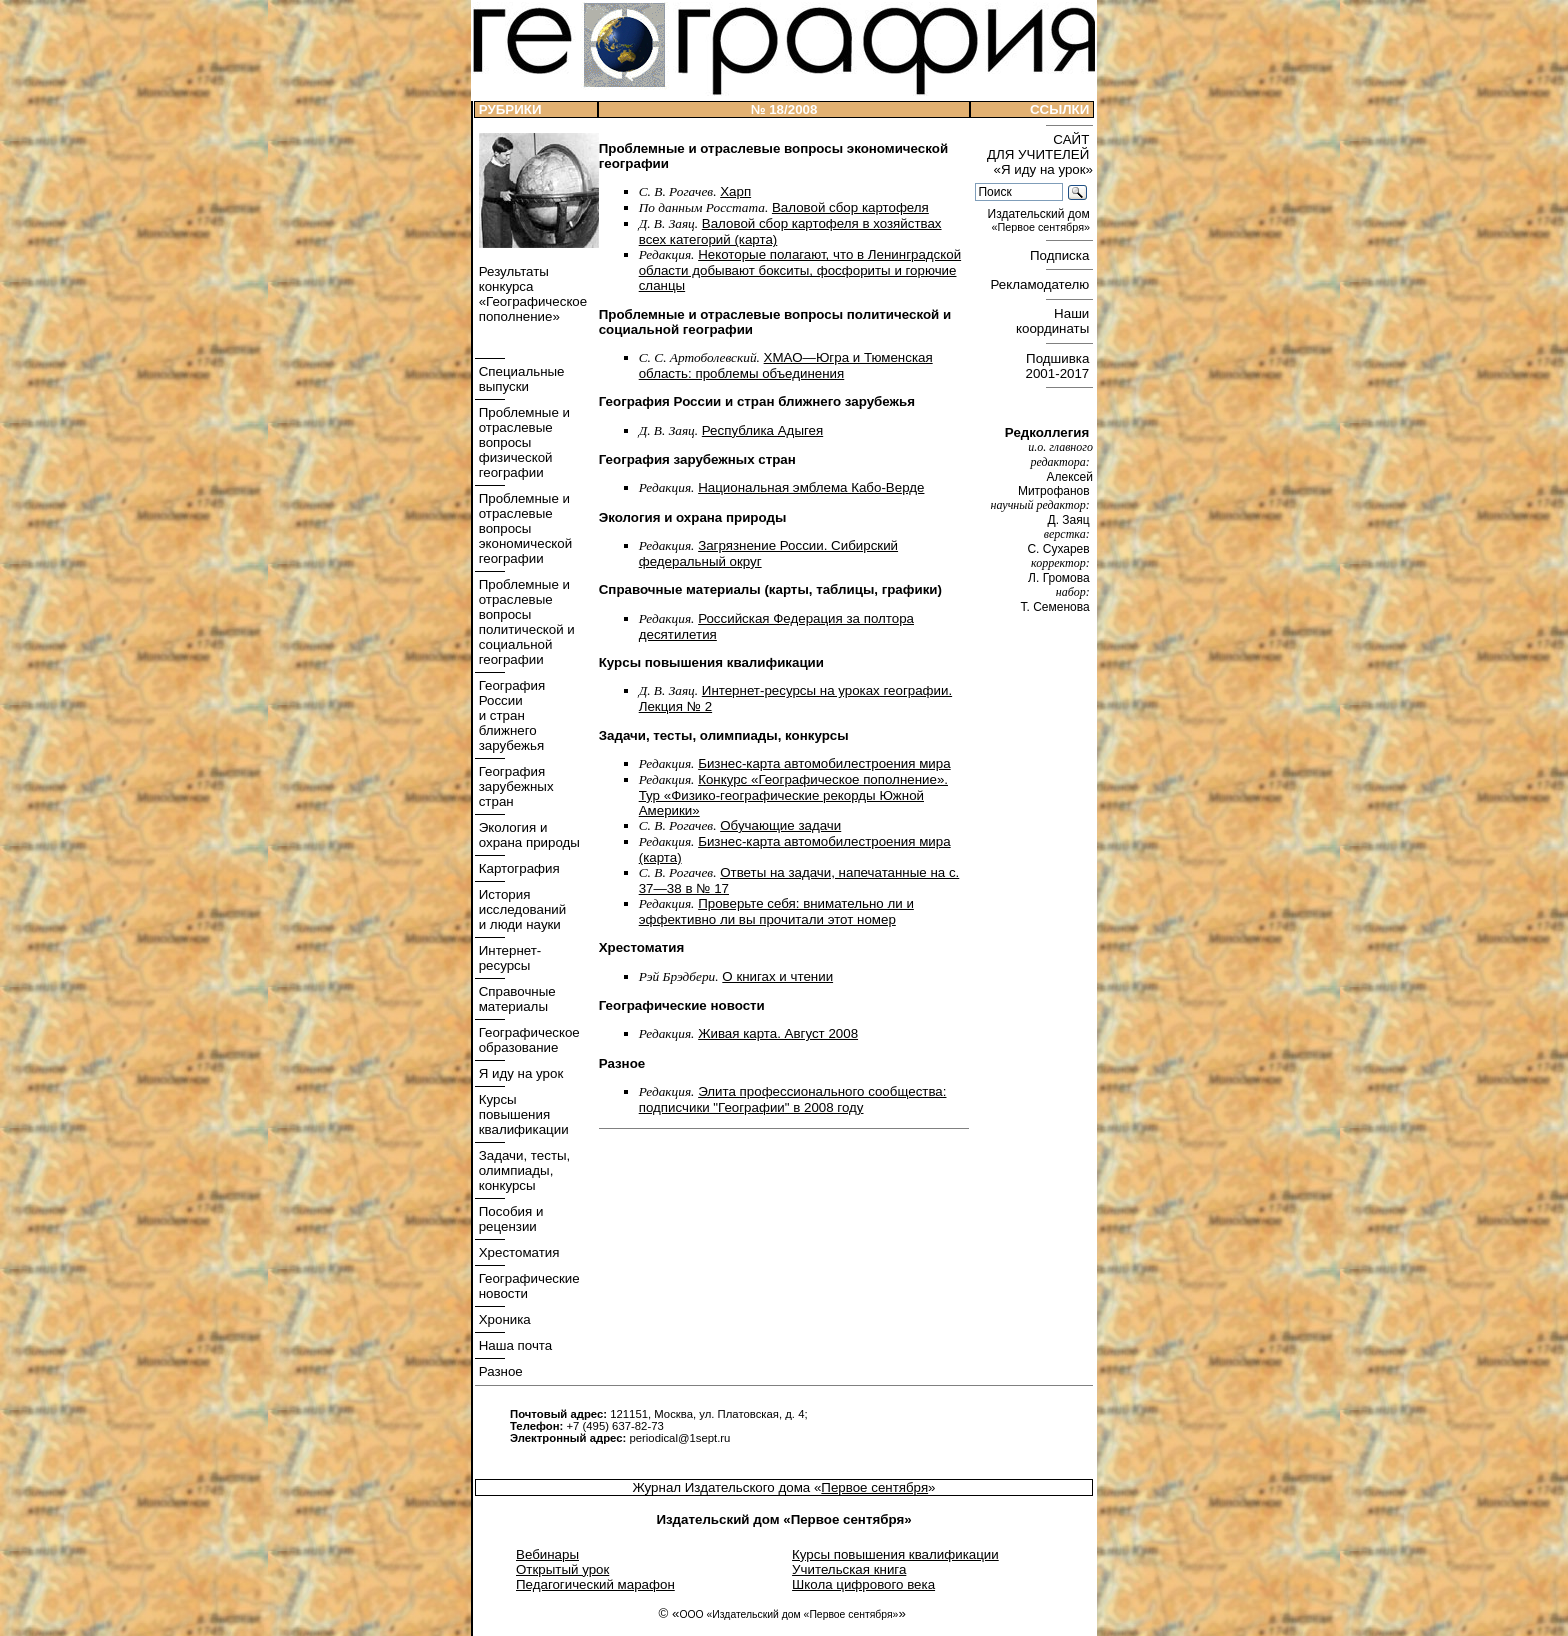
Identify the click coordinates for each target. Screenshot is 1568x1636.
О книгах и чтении (777, 976)
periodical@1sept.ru (679, 1438)
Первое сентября (874, 1487)
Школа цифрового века (863, 1584)
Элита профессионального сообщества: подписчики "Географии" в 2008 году (793, 1099)
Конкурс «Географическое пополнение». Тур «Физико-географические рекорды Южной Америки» (793, 795)
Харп (735, 191)
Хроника (503, 1319)
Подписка (1061, 255)
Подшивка (1059, 366)
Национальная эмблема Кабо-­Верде (811, 487)
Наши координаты (1054, 321)
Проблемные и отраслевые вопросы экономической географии (523, 528)
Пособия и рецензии (509, 1219)
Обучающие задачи (780, 825)
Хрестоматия (517, 1252)
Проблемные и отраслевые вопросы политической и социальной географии (525, 622)
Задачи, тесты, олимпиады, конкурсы (522, 1170)
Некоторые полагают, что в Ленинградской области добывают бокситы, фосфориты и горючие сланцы (800, 270)
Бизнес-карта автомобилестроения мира (824, 763)
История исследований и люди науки (520, 909)
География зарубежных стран (514, 786)
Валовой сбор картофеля (850, 207)
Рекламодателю (1042, 284)
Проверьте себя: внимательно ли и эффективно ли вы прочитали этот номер (776, 911)
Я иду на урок (519, 1073)
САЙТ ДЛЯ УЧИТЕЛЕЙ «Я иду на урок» (1040, 154)
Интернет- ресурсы (508, 958)
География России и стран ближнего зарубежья (510, 715)
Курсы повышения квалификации (522, 1114)
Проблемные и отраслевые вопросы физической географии (522, 442)
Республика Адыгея (762, 430)
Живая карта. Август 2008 (778, 1033)
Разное (499, 1371)
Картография (517, 868)
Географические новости (527, 1286)
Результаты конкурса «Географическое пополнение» (531, 294)
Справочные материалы (515, 999)
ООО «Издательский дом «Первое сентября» (788, 1614)
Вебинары (547, 1554)
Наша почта (513, 1345)
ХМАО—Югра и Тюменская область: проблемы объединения (786, 365)
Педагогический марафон (595, 1584)
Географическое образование (527, 1040)
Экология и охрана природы (527, 835)
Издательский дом (1040, 220)
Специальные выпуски (520, 379)
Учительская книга (849, 1569)
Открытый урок (562, 1569)
